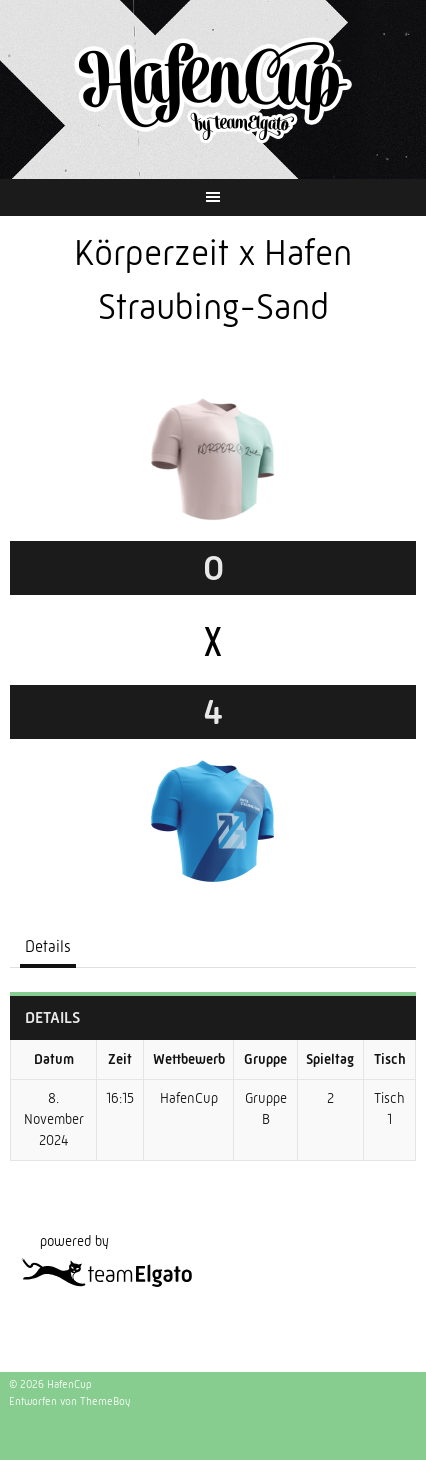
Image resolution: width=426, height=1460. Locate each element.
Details (48, 946)
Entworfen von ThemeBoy (69, 1401)
